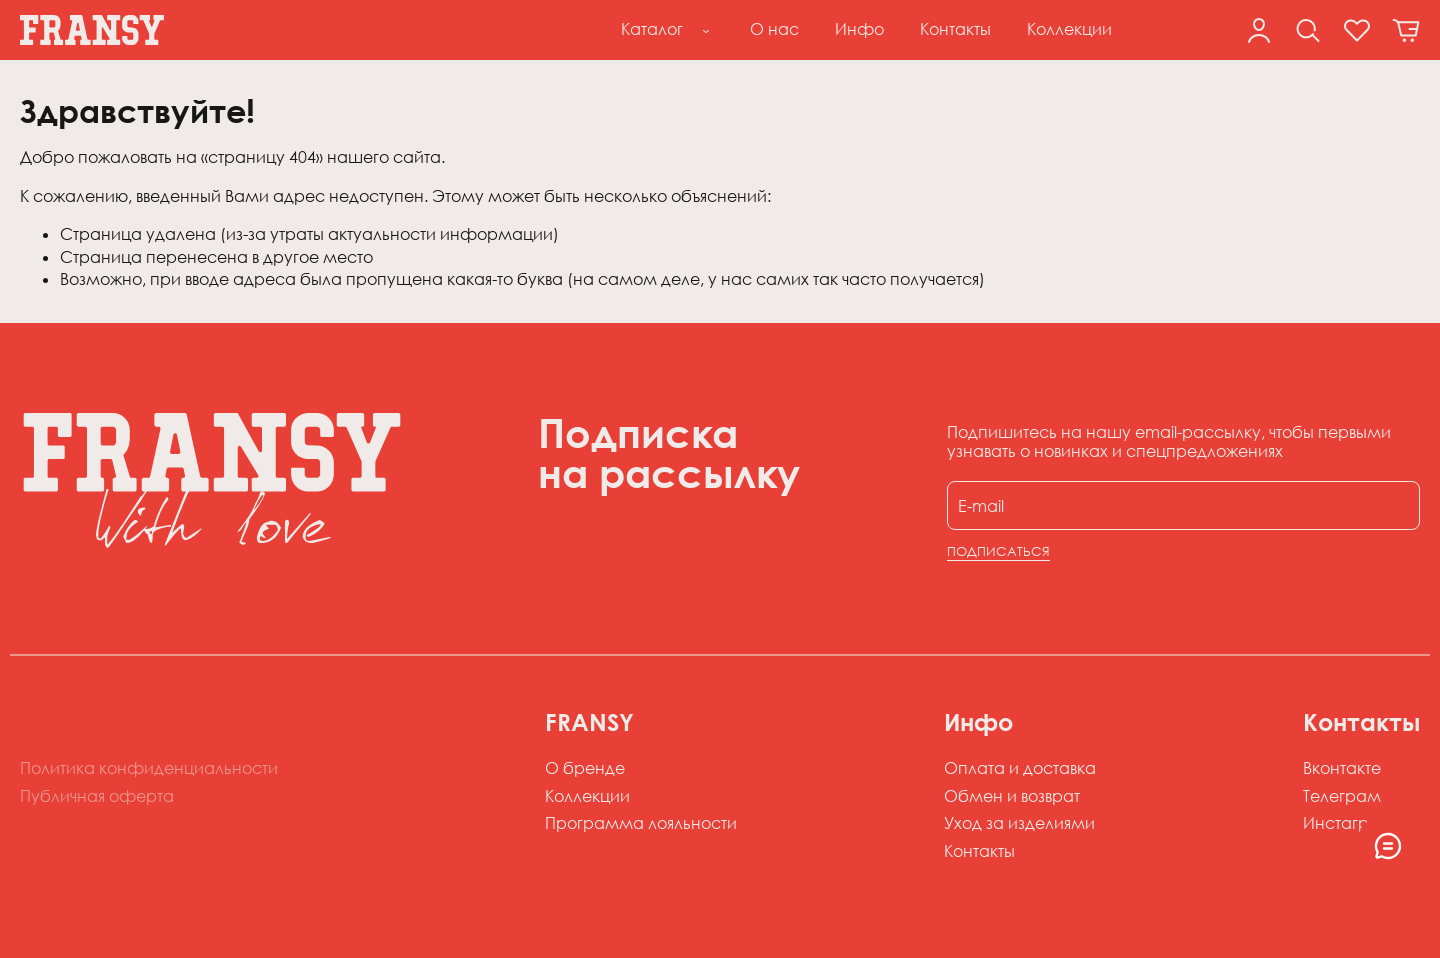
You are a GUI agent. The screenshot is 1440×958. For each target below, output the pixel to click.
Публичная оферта (97, 796)
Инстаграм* (1352, 823)
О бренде (585, 768)
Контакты (979, 851)
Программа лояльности (641, 823)
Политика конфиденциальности (149, 768)
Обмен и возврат (1012, 796)
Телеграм (1342, 796)
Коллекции (587, 796)
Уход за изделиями (1019, 823)
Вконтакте (1342, 768)
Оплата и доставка (1020, 768)
